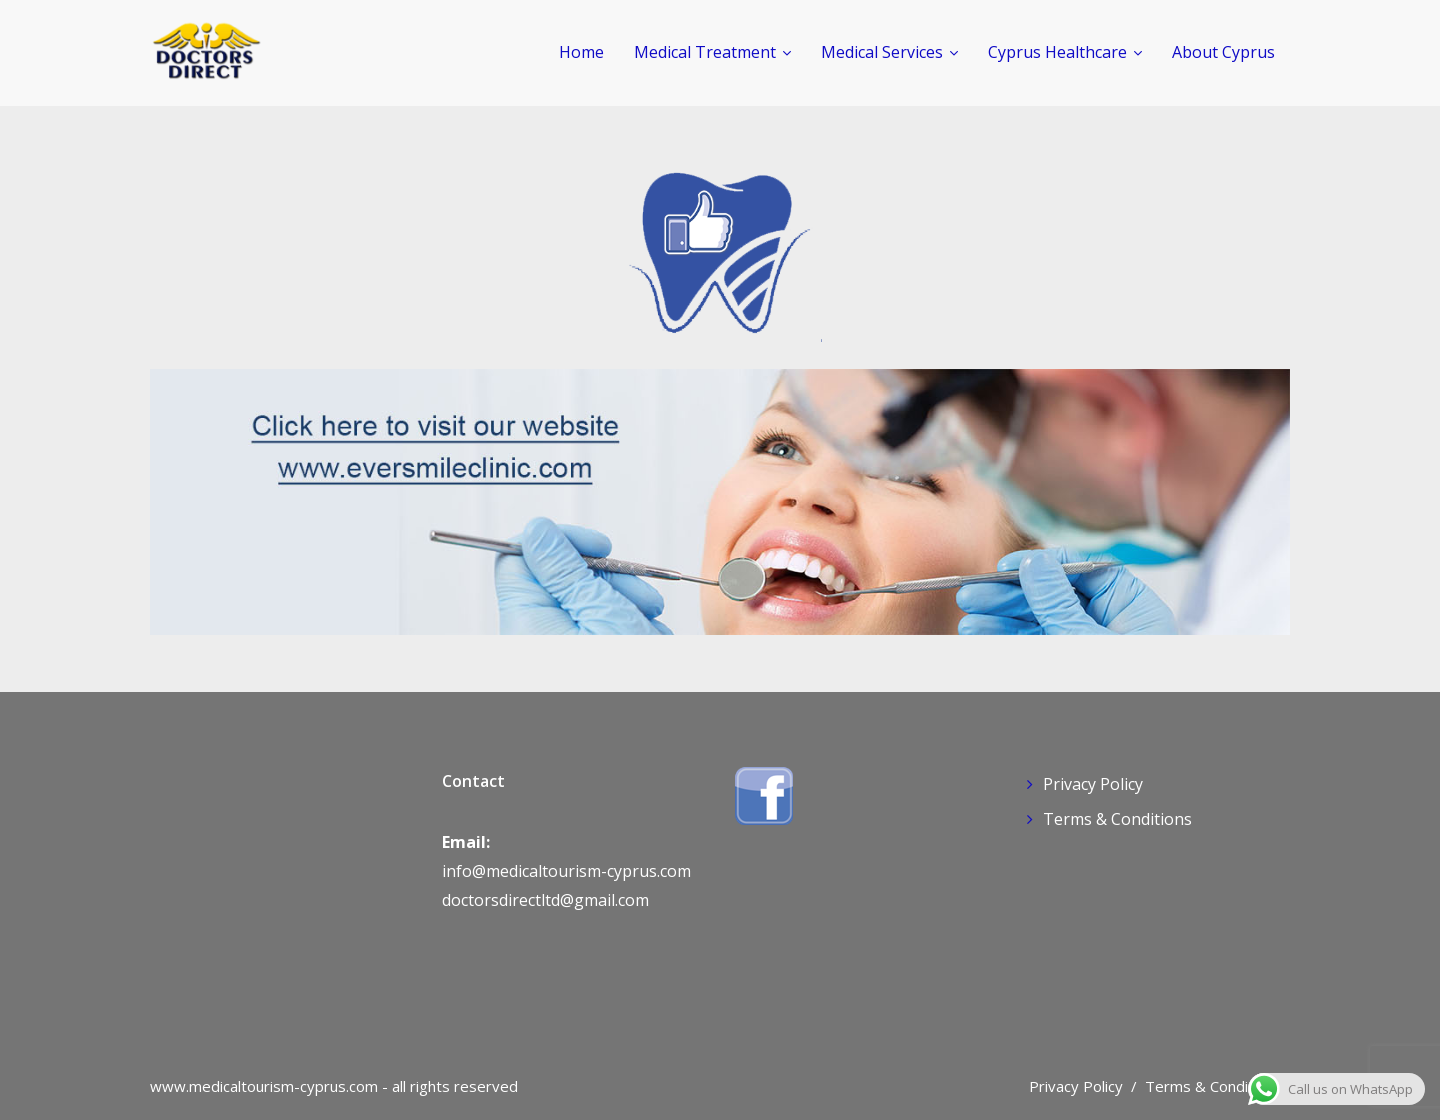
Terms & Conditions (1117, 819)
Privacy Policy (1093, 784)
